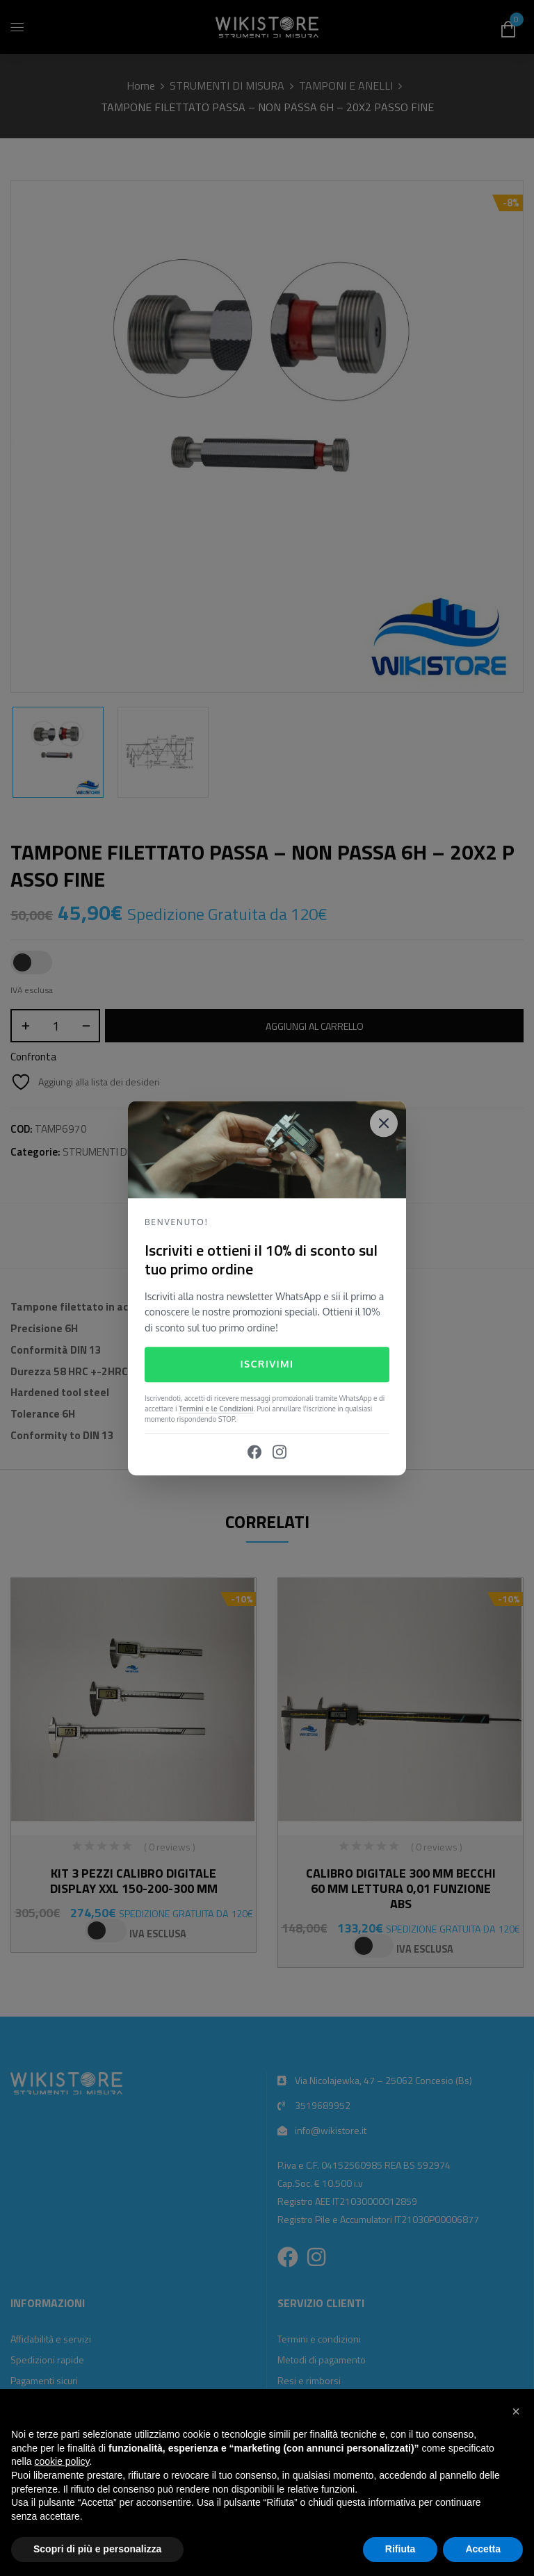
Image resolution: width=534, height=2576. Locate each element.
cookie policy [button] (61, 2461)
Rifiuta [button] (400, 2548)
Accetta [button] (483, 2548)
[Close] (384, 1123)
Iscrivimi (266, 1364)
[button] (516, 2411)
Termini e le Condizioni (216, 1408)
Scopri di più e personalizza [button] (97, 2548)
